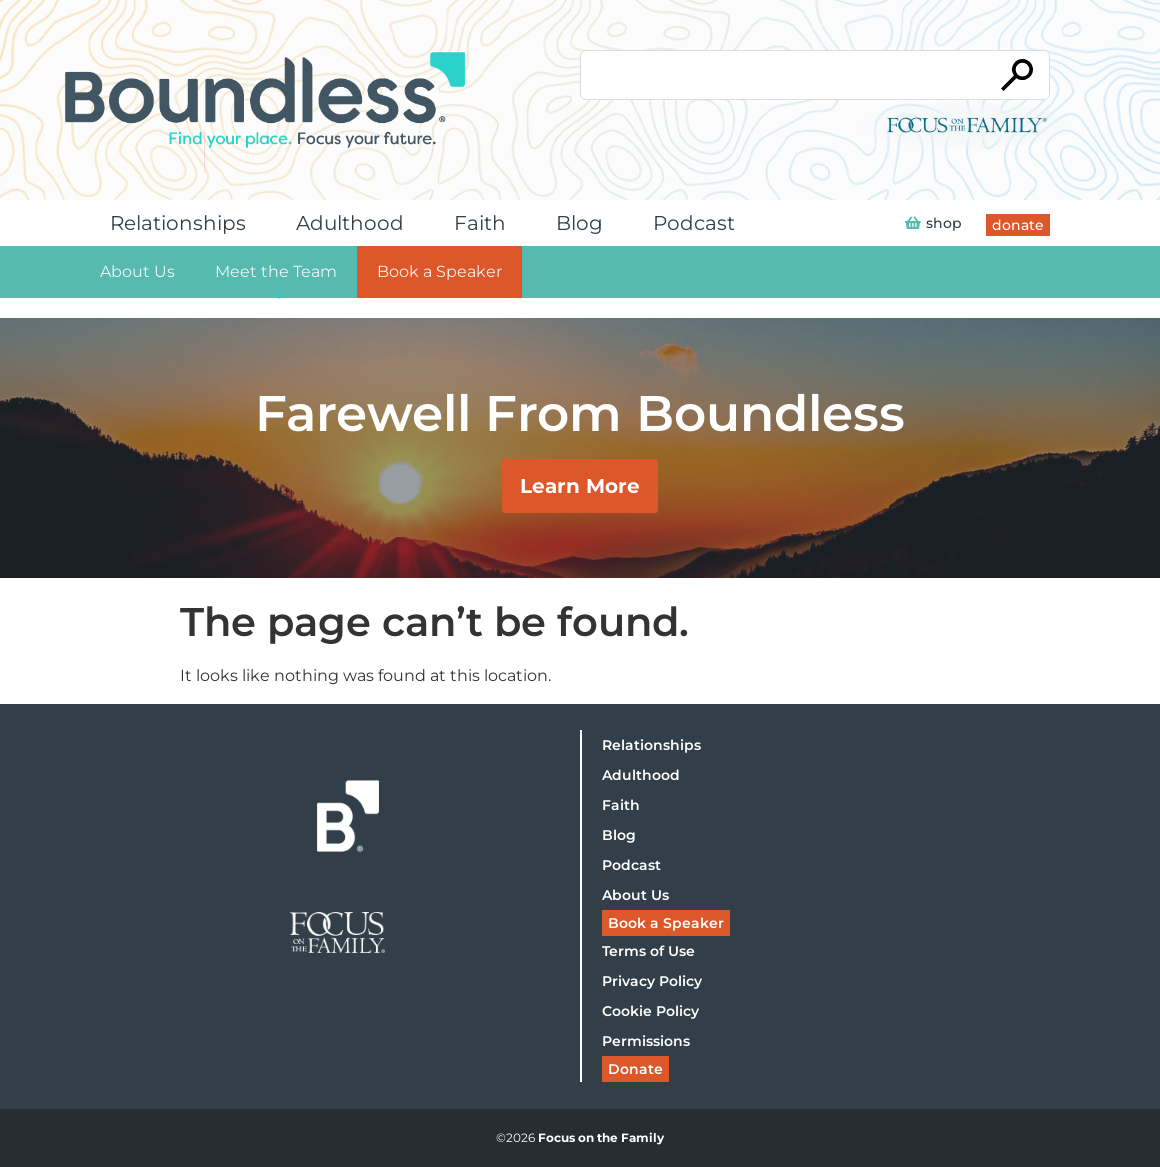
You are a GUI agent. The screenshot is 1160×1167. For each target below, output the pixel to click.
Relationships (183, 223)
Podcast (699, 223)
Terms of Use (648, 951)
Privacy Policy (652, 981)
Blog (584, 223)
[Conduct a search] (783, 75)
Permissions (646, 1041)
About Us (137, 271)
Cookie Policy (650, 1011)
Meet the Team (276, 271)
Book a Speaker (439, 271)
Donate (635, 1069)
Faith (485, 223)
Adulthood (355, 223)
